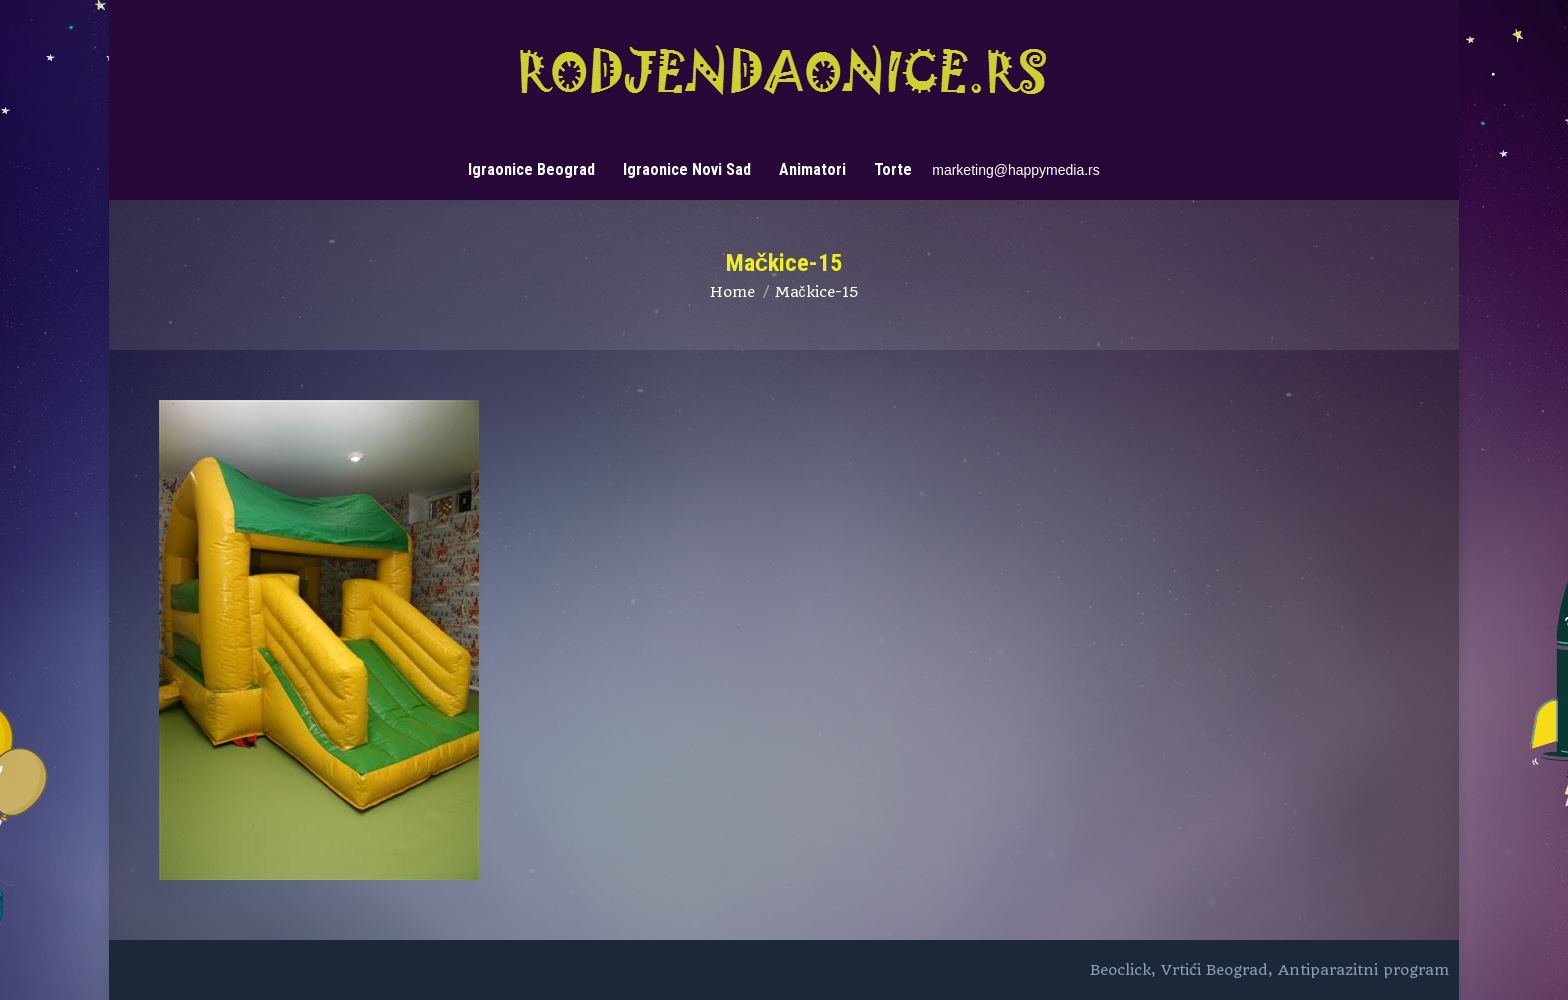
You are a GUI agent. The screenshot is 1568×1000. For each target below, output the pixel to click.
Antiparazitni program (1363, 970)
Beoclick (1120, 970)
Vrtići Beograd (1214, 970)
